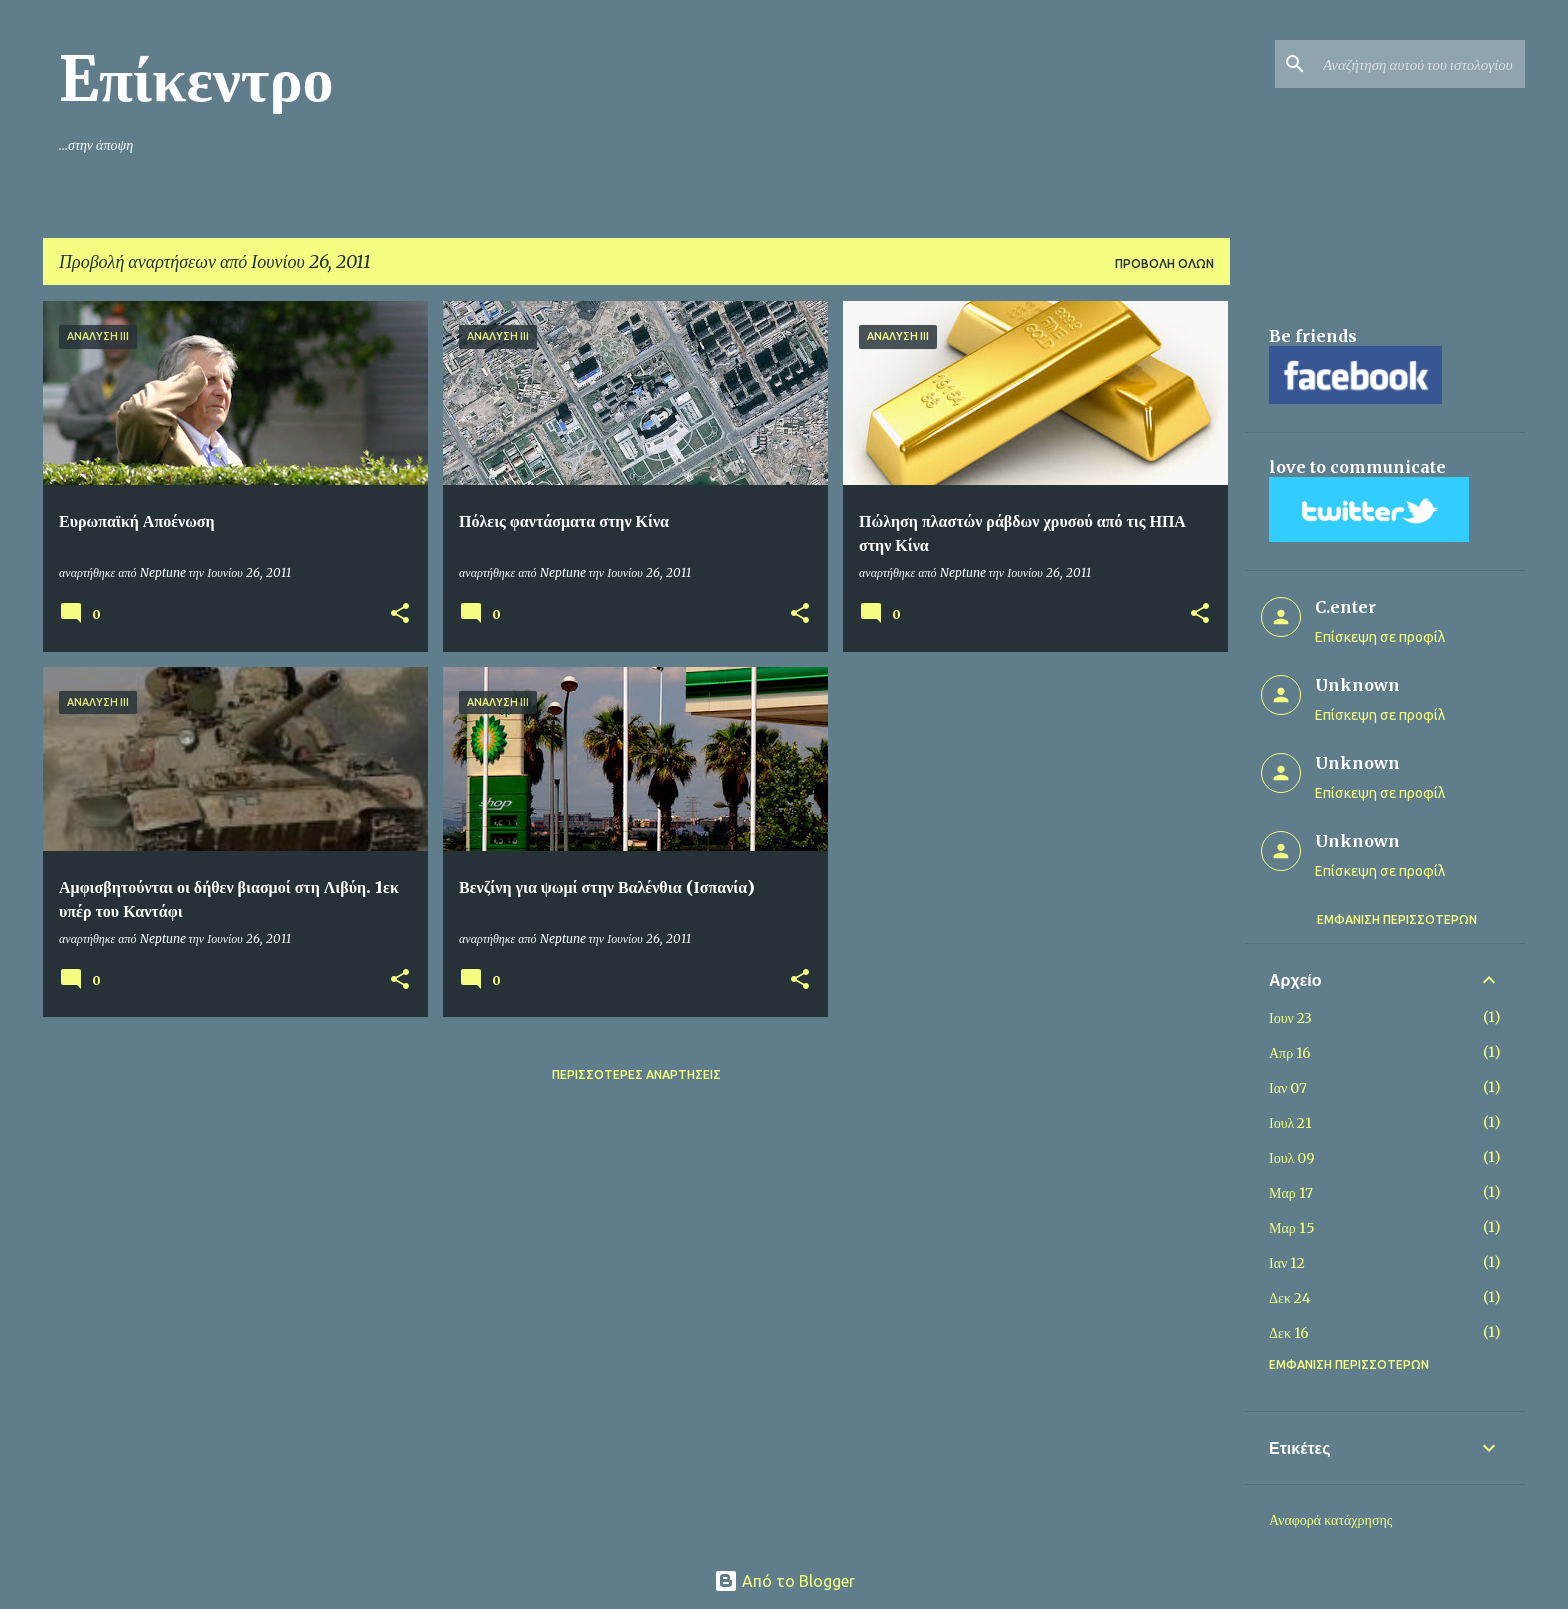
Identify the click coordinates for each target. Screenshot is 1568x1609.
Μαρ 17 (1291, 1193)
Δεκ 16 (1289, 1333)
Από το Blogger (784, 1581)
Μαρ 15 (1292, 1228)
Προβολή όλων (1164, 263)
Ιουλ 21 (1290, 1123)
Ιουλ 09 (1292, 1158)
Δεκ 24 (1290, 1298)
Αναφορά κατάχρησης (1330, 1520)
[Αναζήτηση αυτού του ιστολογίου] (1420, 64)
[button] (400, 614)
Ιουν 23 (1290, 1018)
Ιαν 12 (1287, 1263)
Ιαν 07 (1288, 1088)
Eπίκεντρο (196, 79)
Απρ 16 (1290, 1053)
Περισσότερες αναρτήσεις (636, 1074)
